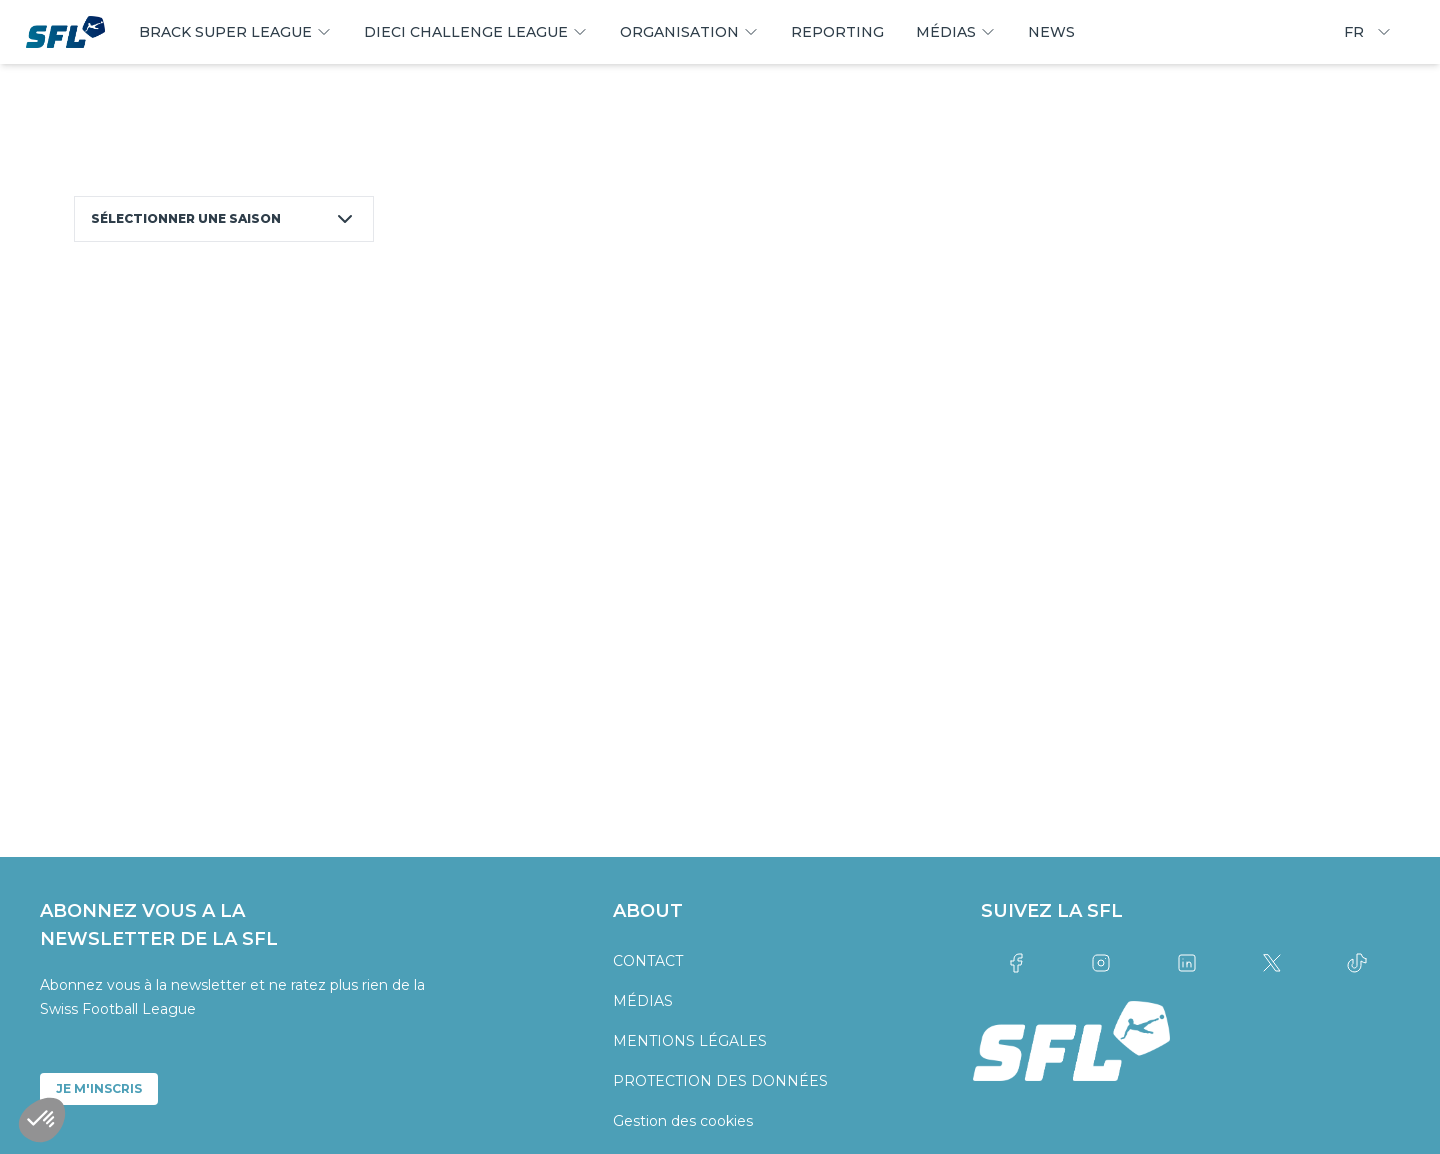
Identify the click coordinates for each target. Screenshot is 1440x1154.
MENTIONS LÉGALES (690, 1041)
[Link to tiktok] (1357, 963)
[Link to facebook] (1015, 963)
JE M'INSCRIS (99, 1088)
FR (1368, 32)
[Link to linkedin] (1186, 963)
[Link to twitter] (1271, 963)
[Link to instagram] (1101, 963)
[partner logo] (266, 697)
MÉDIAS (643, 1001)
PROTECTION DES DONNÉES (720, 1081)
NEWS (1051, 32)
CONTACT (648, 961)
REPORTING (837, 32)
